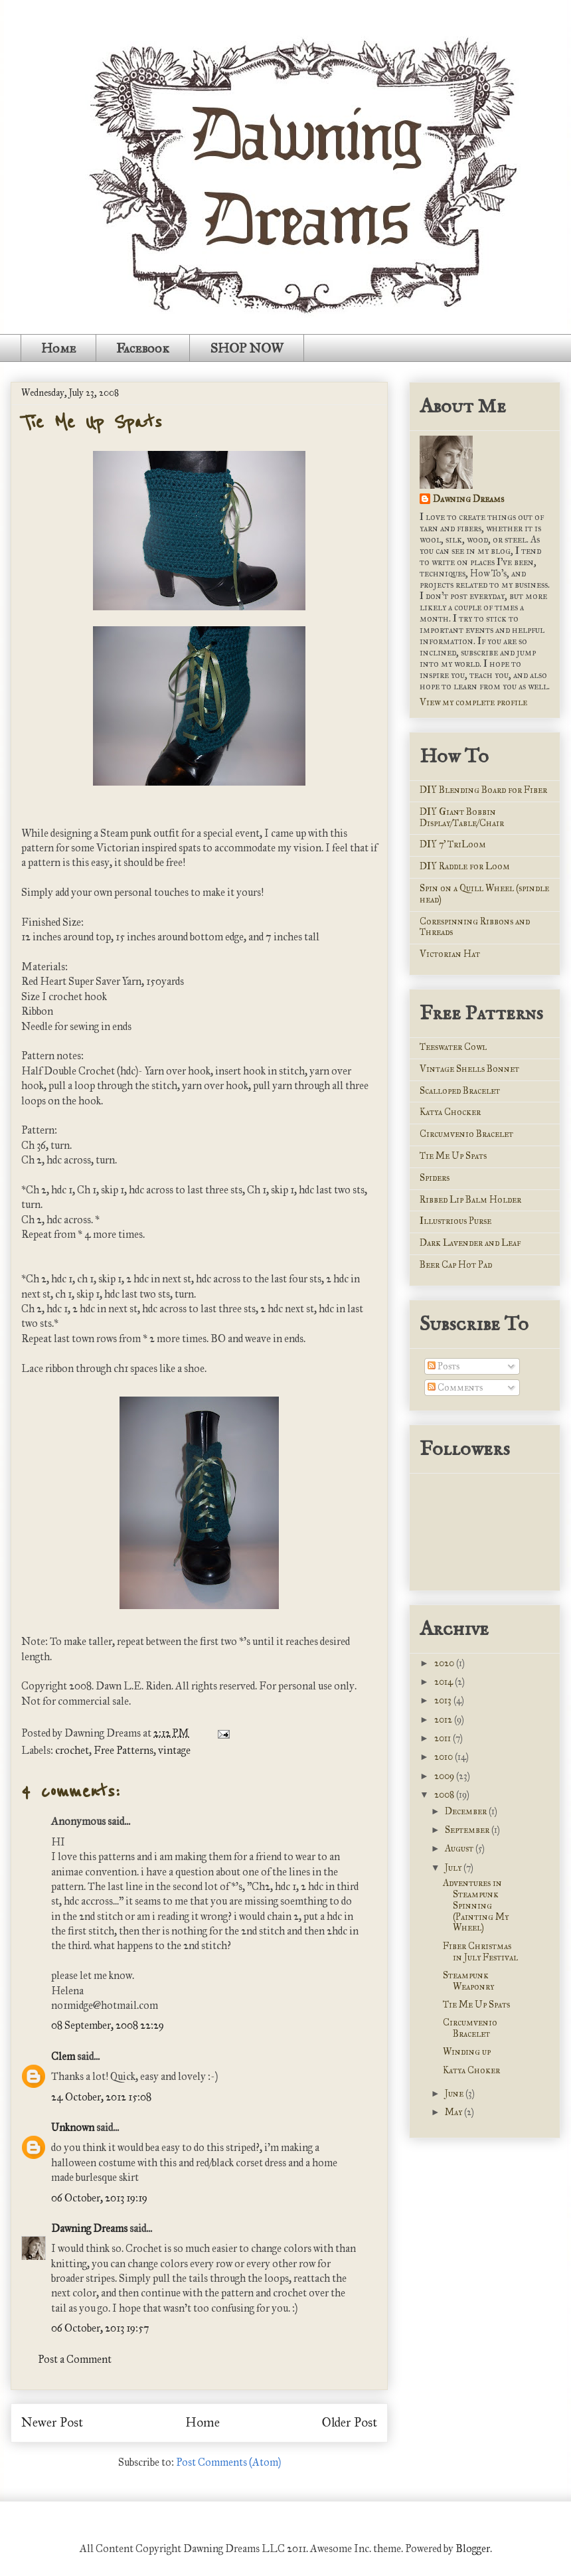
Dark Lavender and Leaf (470, 1242)
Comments (455, 1387)
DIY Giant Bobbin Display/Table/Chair (462, 817)
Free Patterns (123, 1750)
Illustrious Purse (455, 1221)
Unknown (72, 2127)
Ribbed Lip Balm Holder (470, 1199)
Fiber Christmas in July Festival (480, 1951)
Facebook (142, 348)
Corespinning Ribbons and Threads (475, 927)
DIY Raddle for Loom (465, 866)
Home (58, 348)
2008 (445, 1794)
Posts (443, 1366)
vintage (174, 1750)
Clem (63, 2056)
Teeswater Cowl (453, 1047)
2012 (444, 1719)
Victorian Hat (450, 954)
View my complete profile (473, 702)
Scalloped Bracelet (460, 1090)
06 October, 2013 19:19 (99, 2197)
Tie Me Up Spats (91, 422)
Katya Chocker (450, 1112)
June (455, 2093)
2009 (445, 1776)
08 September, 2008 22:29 (107, 2025)
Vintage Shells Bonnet (469, 1068)
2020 (445, 1663)
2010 (444, 1756)
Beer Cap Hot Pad (456, 1264)
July (454, 1867)
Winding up (467, 2051)
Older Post (349, 2422)
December (467, 1811)
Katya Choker (471, 2070)
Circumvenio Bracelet (466, 1134)
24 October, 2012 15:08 (101, 2097)
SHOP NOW (247, 348)
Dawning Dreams (89, 2228)
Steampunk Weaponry (468, 1981)
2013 (443, 1700)
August (460, 1848)
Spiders (434, 1177)
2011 (443, 1738)
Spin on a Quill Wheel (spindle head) (484, 894)
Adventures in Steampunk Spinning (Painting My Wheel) (476, 1905)
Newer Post (52, 2422)
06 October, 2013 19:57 (100, 2328)
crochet (72, 1750)
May (454, 2112)
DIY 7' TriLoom (453, 844)
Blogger (472, 2548)
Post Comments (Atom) (228, 2462)
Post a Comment (75, 2359)
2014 (444, 1681)
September (468, 1830)
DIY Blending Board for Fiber (483, 790)
